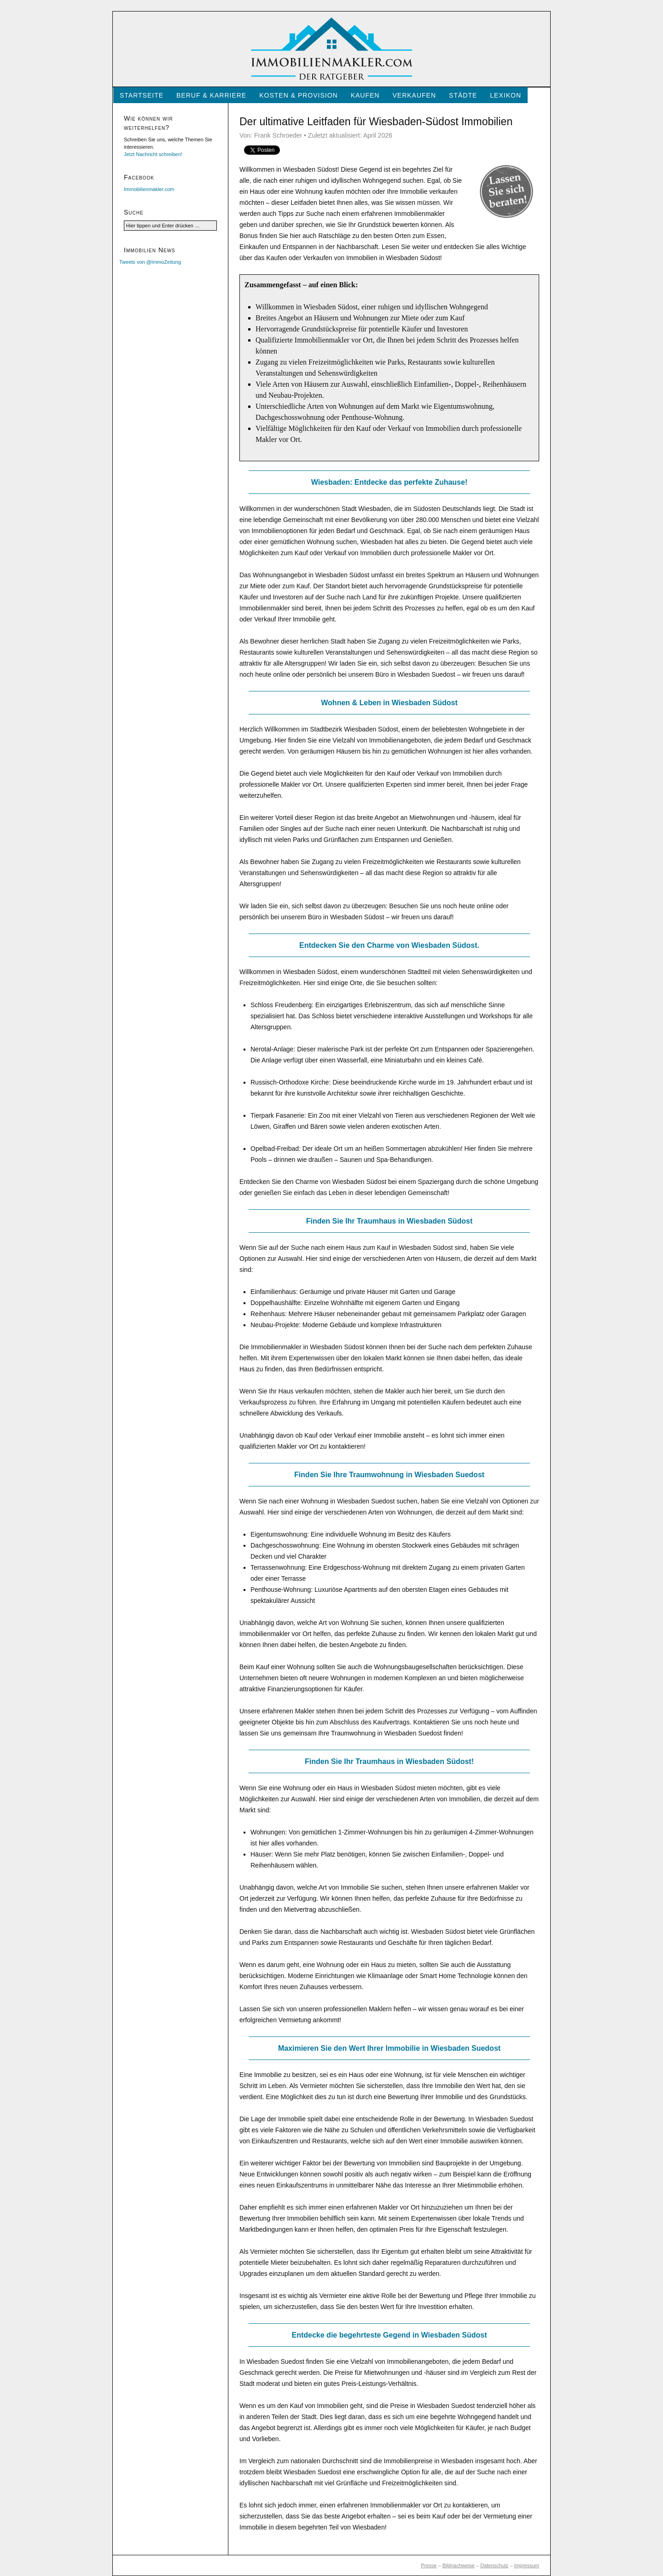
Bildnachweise (458, 2565)
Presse (428, 2565)
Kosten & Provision (298, 95)
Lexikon (505, 95)
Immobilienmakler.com (149, 189)
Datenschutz (494, 2565)
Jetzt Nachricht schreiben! (153, 154)
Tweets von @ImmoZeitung (150, 262)
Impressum (526, 2565)
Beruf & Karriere (211, 95)
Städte (463, 95)
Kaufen (365, 95)
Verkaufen (414, 95)
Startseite (141, 95)
